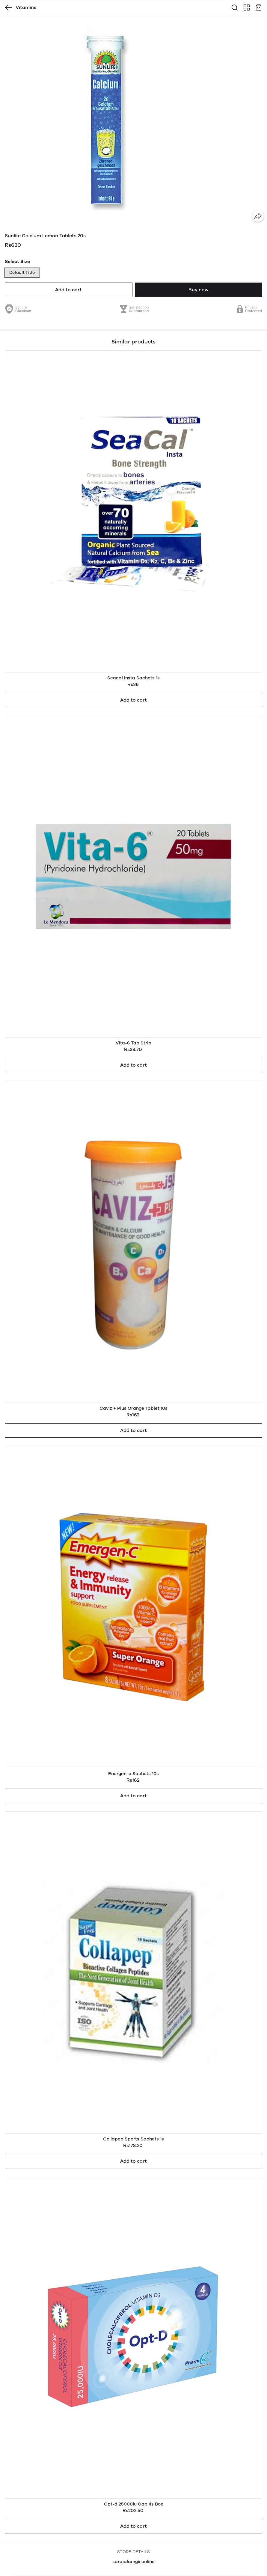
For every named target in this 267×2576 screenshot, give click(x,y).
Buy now (198, 289)
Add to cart (68, 289)
